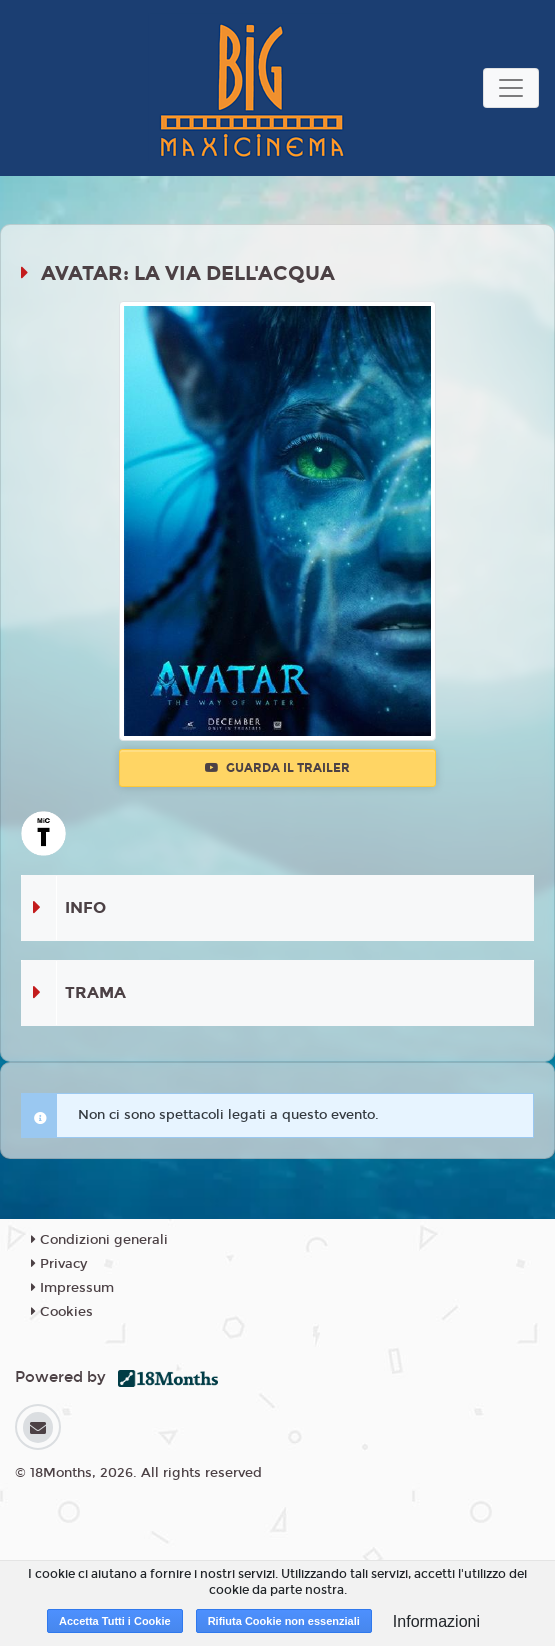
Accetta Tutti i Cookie (115, 1621)
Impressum (72, 1288)
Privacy (59, 1264)
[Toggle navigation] (511, 88)
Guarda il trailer (277, 768)
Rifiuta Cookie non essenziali (284, 1621)
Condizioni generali (99, 1240)
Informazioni (436, 1621)
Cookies (62, 1312)
